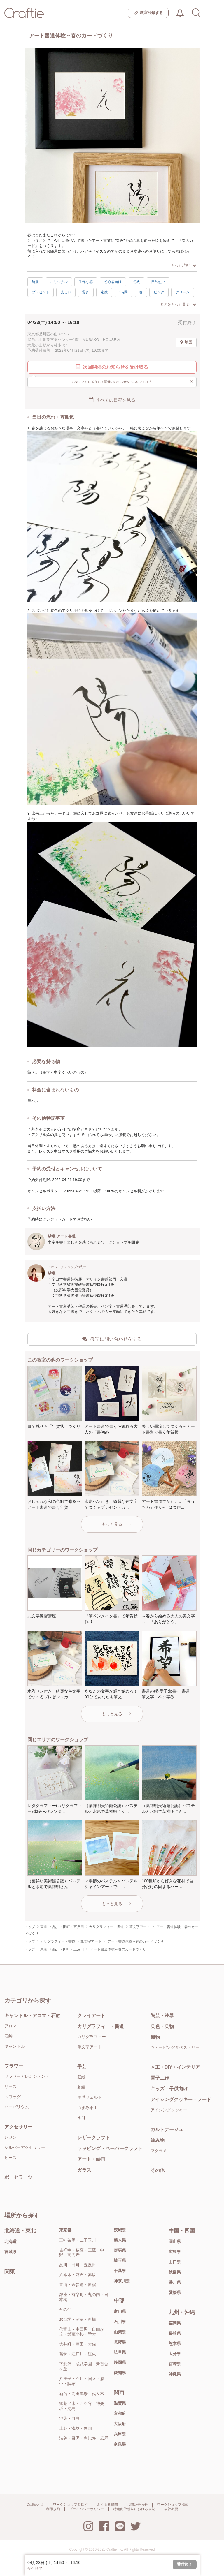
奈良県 (120, 2444)
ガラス (84, 2169)
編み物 (157, 2140)
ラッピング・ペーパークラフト (110, 2148)
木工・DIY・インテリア (175, 2067)
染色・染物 (162, 2026)
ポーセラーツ (18, 2177)
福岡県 (175, 2323)
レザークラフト (93, 2137)
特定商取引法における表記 (134, 2509)
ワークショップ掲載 (172, 2505)
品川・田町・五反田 (77, 2264)
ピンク (159, 292)
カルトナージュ (166, 2129)
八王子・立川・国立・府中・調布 (81, 2381)
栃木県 (120, 2240)
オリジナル (59, 282)
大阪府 (120, 2423)
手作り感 (86, 282)
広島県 (175, 2251)
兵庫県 (120, 2433)
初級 (136, 282)
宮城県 (10, 2251)
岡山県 (175, 2241)
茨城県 (120, 2230)
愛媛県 (175, 2292)
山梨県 (120, 2332)
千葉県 (120, 2270)
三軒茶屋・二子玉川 (77, 2240)
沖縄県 (175, 2374)
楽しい (66, 292)
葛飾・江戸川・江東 (77, 2354)
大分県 (175, 2353)
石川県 (120, 2321)
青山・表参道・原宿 (77, 2284)
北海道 (10, 2241)
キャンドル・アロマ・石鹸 (32, 2015)
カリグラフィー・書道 (100, 2026)
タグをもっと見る (178, 304)
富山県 (120, 2311)
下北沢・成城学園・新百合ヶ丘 (83, 2366)
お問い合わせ (137, 2505)
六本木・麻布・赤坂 (77, 2274)
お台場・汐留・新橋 (77, 2319)
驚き (85, 292)
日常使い (158, 282)
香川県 (175, 2282)
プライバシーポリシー (86, 2509)
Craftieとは (35, 2505)
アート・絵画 (91, 2159)
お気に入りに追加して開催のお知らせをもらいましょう (132, 381)
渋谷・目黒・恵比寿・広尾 (83, 2438)
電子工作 (159, 2077)
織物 (155, 2037)
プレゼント (40, 292)
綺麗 (35, 282)
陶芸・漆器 (162, 2015)
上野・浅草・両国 (75, 2428)
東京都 (65, 2230)
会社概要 (171, 2509)
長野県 (120, 2342)
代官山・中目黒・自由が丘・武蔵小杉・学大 (81, 2331)
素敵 (104, 292)
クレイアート (91, 2015)
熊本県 (175, 2343)
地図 (186, 342)
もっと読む (183, 265)
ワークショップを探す (70, 2505)
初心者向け (113, 282)
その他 (157, 2170)
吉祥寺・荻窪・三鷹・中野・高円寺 (81, 2252)
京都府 (120, 2413)
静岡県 (120, 2362)
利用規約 (53, 2509)
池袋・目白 (69, 2418)
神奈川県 (122, 2281)
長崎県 (175, 2333)
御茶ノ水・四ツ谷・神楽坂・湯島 (81, 2406)
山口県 (175, 2262)
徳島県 (175, 2272)
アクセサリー (18, 2126)
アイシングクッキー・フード (180, 2099)
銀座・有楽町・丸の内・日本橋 (83, 2297)
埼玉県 (120, 2260)
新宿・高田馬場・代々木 (81, 2393)
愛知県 (120, 2372)
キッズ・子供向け (169, 2088)
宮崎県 (175, 2364)
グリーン (183, 292)
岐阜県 (120, 2352)
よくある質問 (107, 2505)
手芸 (82, 2066)
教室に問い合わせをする (112, 1338)
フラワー (13, 2065)
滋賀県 (120, 2403)
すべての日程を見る (112, 399)
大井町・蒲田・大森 (77, 2344)
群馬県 (120, 2250)
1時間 (123, 292)
